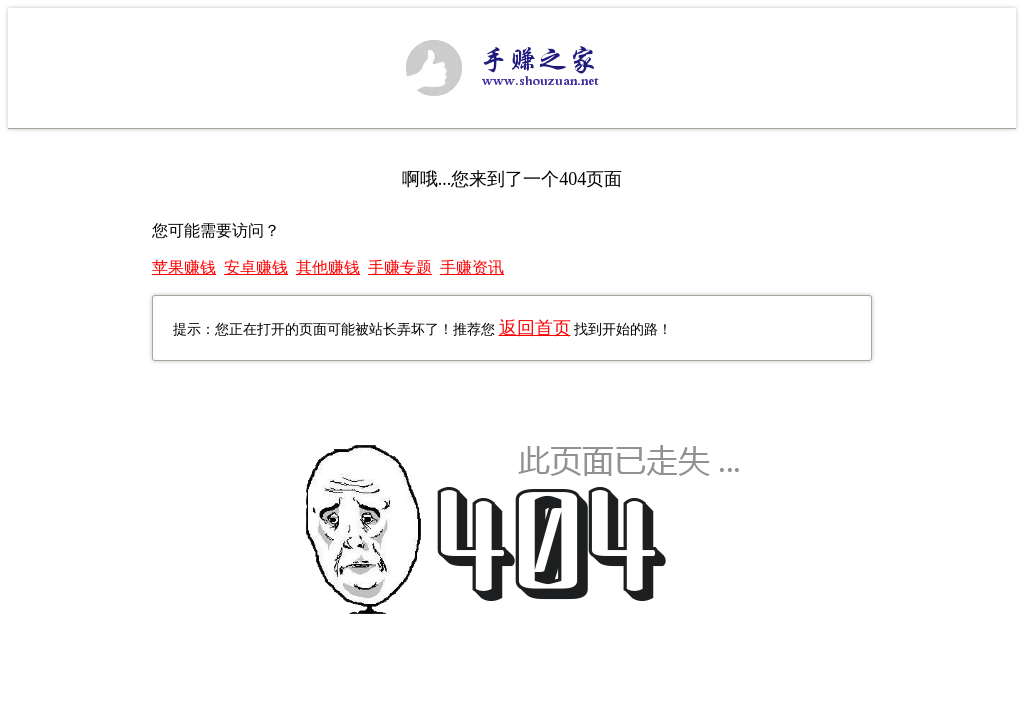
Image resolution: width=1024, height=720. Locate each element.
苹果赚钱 (184, 267)
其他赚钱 (328, 267)
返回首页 (535, 328)
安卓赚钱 (256, 267)
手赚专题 (400, 267)
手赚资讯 (472, 267)
